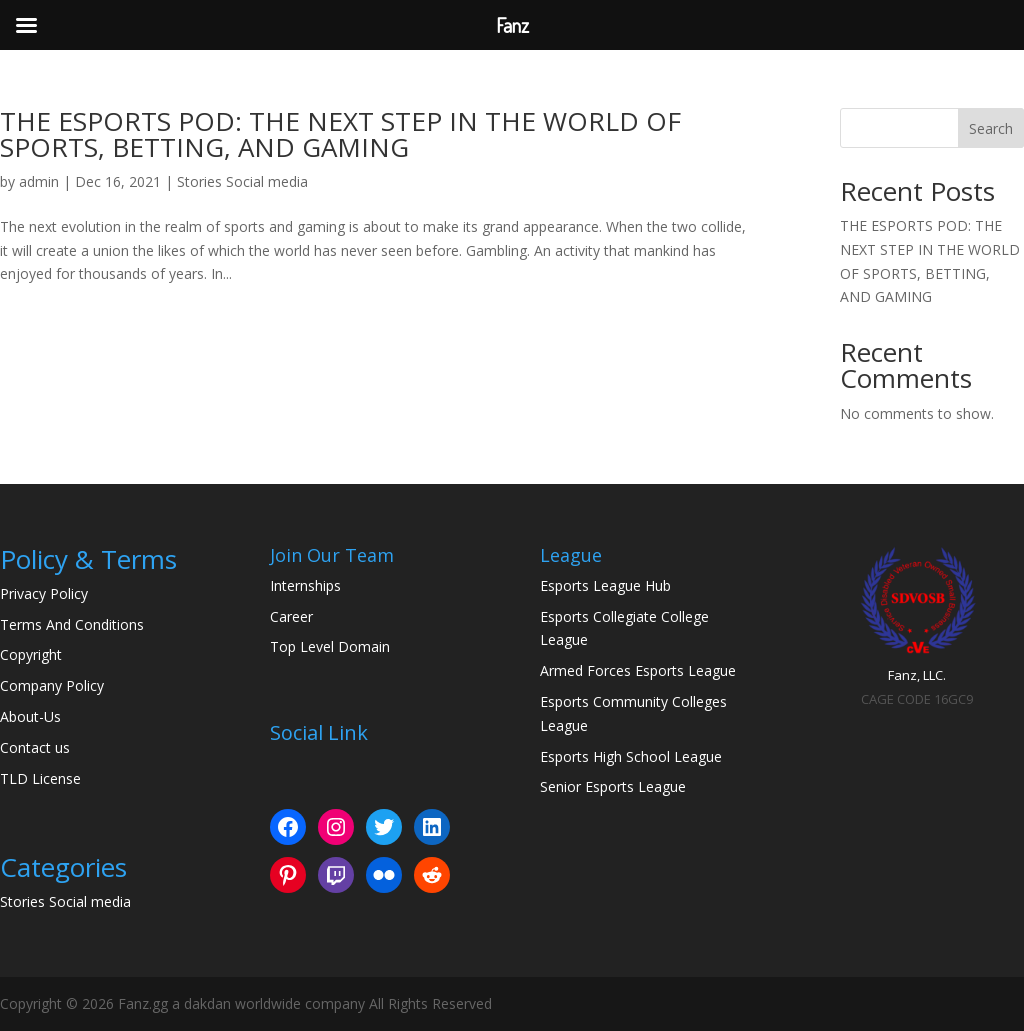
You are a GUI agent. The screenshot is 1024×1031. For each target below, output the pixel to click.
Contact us (35, 747)
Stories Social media (242, 181)
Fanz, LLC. (917, 675)
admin (39, 181)
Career (291, 616)
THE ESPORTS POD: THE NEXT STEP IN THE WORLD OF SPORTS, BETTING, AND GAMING (340, 134)
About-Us (30, 716)
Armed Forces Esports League (638, 670)
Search (991, 128)
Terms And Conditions (72, 624)
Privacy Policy (44, 593)
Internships (305, 585)
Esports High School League (631, 756)
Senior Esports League (613, 786)
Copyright (31, 654)
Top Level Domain (330, 646)
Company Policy (52, 685)
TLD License (40, 778)
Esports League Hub (605, 585)
